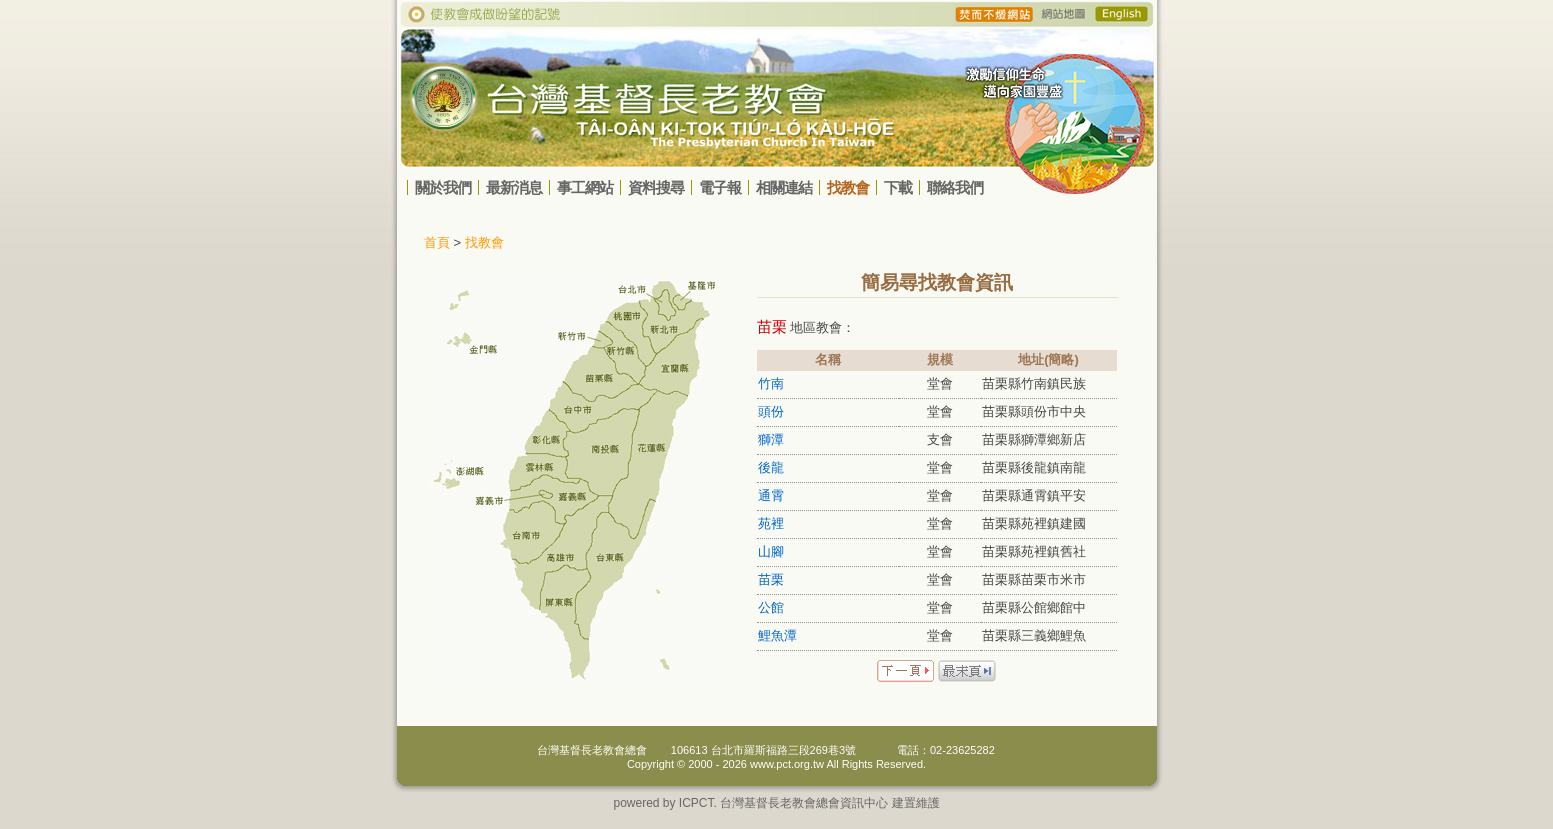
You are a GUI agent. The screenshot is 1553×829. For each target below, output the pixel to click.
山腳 (771, 551)
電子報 (720, 187)
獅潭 (771, 439)
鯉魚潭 (777, 635)
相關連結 (784, 187)
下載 (898, 187)
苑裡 (771, 523)
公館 (771, 607)
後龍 (771, 467)
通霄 (771, 495)
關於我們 (443, 187)
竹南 (771, 383)
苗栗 (771, 579)
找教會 (848, 187)
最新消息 (514, 187)
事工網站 (585, 187)
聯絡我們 (955, 187)
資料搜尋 (656, 187)
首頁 (437, 242)
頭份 (771, 411)
